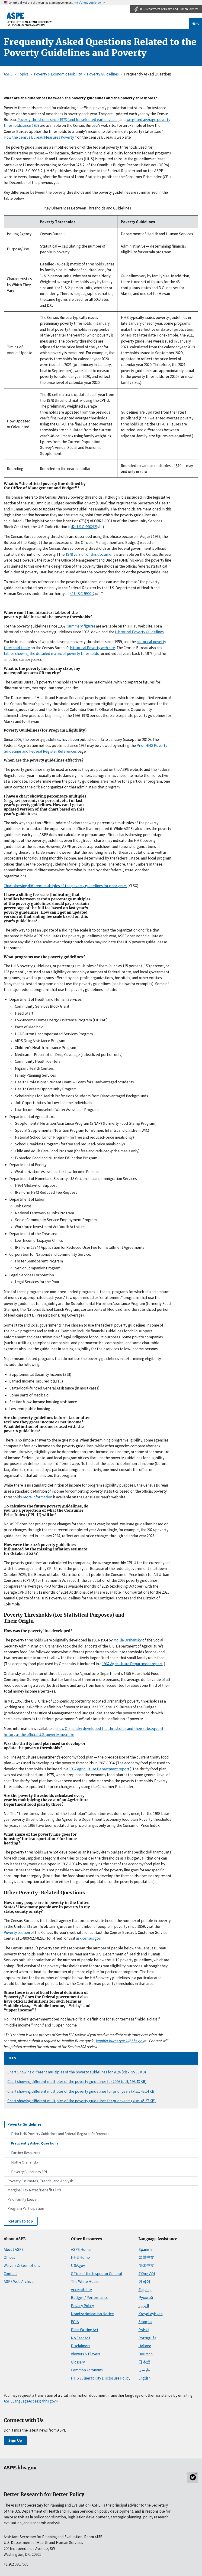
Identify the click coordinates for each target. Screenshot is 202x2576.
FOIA (75, 2321)
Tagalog (145, 2289)
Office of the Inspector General (96, 2273)
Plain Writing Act (84, 2329)
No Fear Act (80, 2338)
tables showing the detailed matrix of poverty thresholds (51, 653)
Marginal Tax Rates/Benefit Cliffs (34, 2190)
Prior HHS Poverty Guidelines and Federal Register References (60, 2133)
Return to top (20, 2221)
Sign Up (15, 2440)
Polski (143, 2329)
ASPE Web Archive (19, 2281)
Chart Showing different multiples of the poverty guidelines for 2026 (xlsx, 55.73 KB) (76, 2072)
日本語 (144, 2362)
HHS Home (80, 2257)
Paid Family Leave (22, 2199)
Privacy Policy (82, 2305)
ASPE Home (81, 2249)
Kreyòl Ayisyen (150, 2313)
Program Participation (25, 2208)
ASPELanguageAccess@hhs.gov (31, 2401)
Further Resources (25, 2152)
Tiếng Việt (146, 2273)
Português (147, 2338)
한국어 (144, 2281)
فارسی (144, 2370)
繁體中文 (146, 2257)
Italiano (144, 2345)
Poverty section (17, 1932)
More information (37, 1497)
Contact (10, 2273)
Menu (195, 23)
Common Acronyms (87, 2370)
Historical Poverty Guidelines (139, 631)
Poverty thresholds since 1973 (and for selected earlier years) (68, 119)
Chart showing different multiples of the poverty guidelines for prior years (65, 885)
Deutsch (145, 2354)
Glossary (78, 2362)
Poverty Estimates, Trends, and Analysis (40, 2181)
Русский (145, 2297)
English (144, 2378)
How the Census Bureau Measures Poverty (39, 137)
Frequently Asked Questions (34, 2143)
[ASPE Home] (29, 19)
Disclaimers (80, 2345)
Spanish (145, 2249)
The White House (85, 2281)
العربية (143, 2305)
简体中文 (146, 2265)
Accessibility (81, 2289)
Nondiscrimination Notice (92, 2313)
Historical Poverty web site (92, 647)
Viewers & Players (85, 2354)
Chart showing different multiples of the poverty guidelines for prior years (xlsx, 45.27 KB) (81, 2100)
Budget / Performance (89, 2297)
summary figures (81, 626)
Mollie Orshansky (24, 2162)
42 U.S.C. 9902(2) (86, 526)
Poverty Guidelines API (29, 2171)
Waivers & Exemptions (22, 2265)
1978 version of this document (90, 554)
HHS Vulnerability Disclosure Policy (100, 2378)
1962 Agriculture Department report (132, 1663)
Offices (9, 2257)
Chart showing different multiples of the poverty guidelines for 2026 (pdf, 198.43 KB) (77, 2081)
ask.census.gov (88, 1938)
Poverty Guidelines (24, 2124)
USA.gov (78, 2265)
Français (145, 2321)
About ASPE (14, 2249)
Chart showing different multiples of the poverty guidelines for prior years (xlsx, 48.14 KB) (81, 2091)
